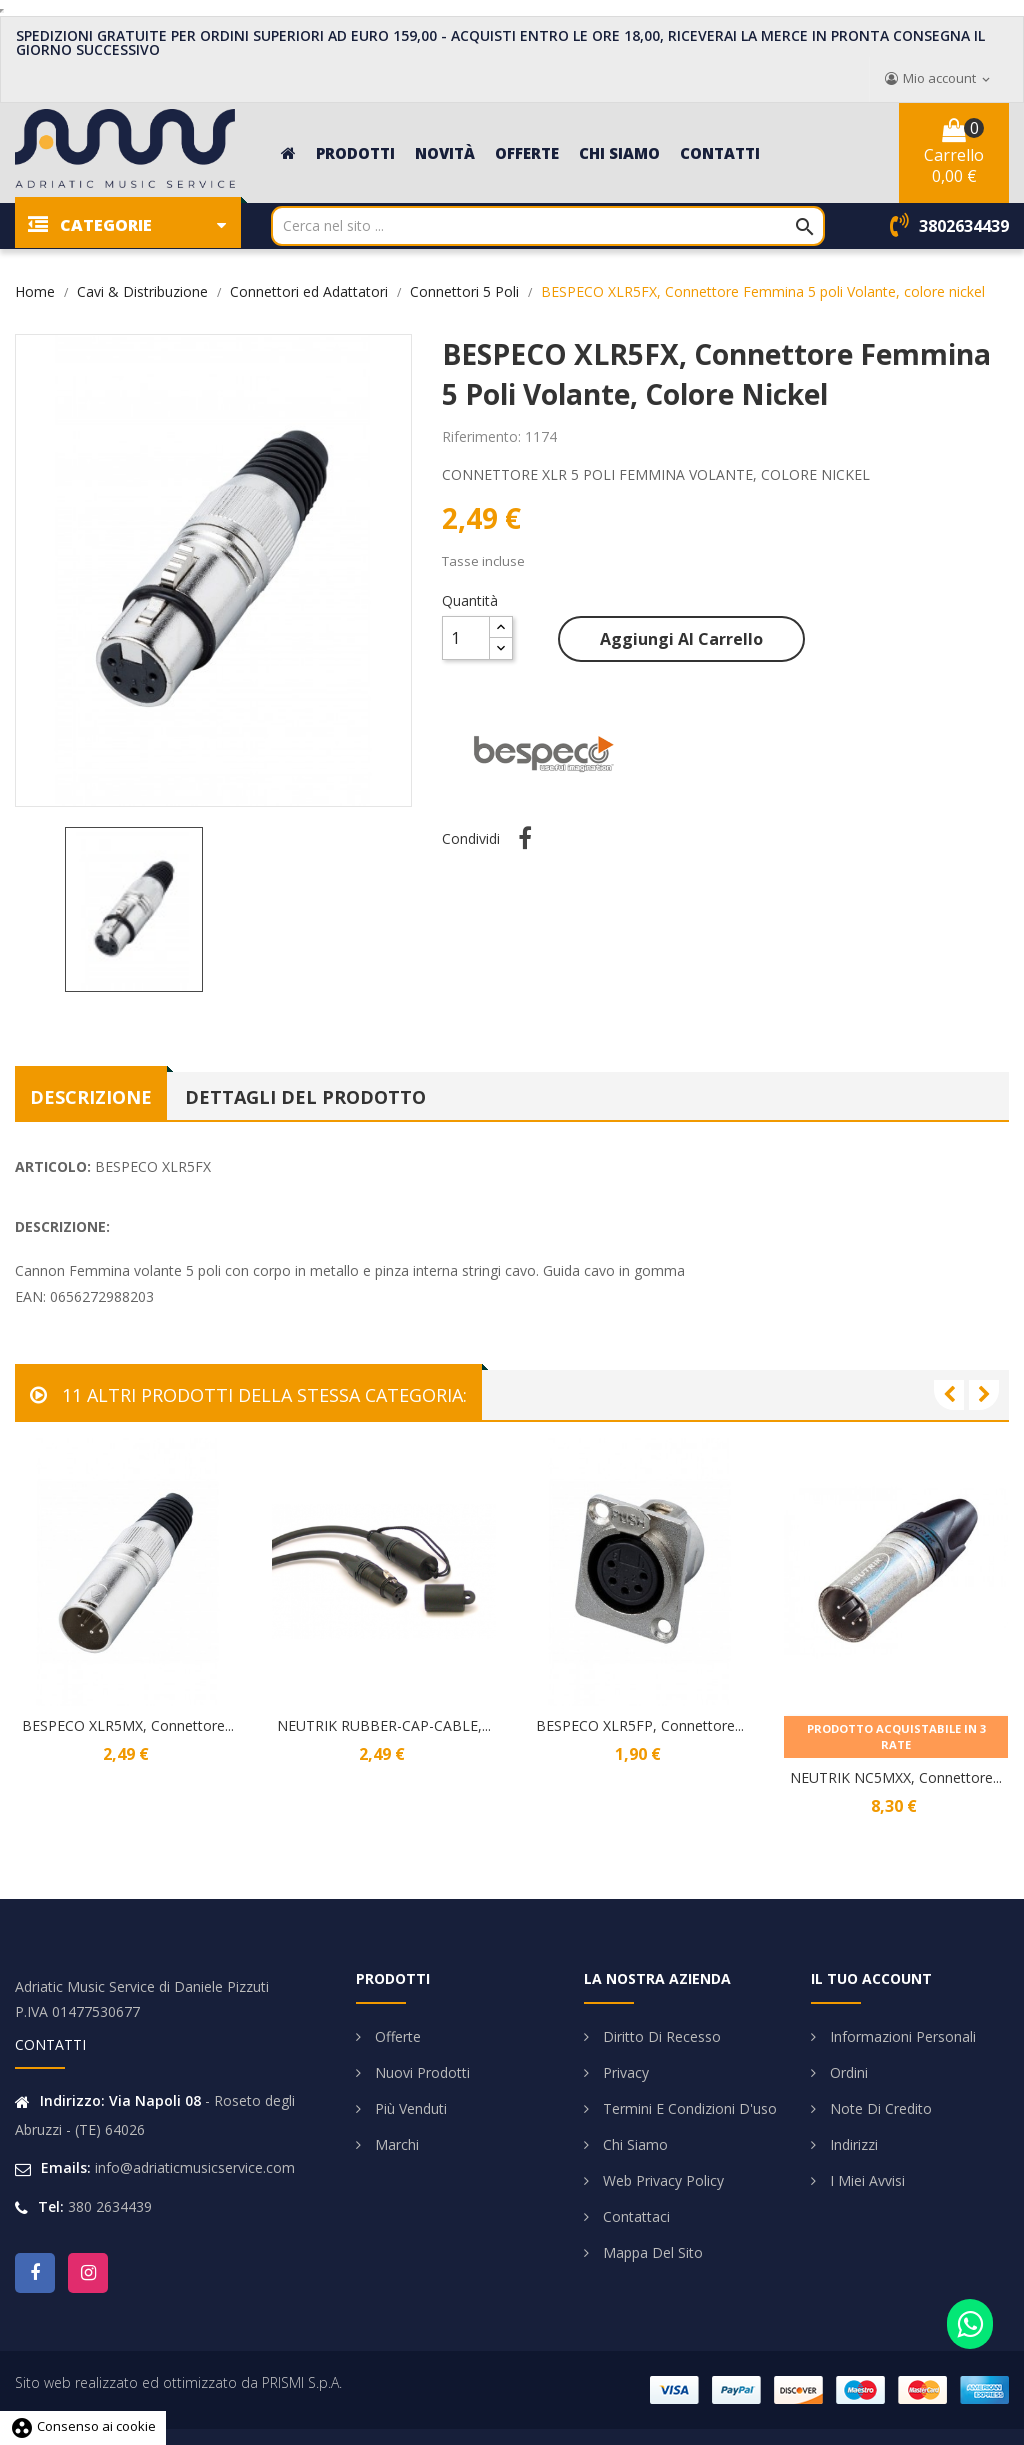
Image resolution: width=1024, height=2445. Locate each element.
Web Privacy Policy (661, 2180)
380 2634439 (110, 2206)
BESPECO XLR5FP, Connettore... (640, 1725)
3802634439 (964, 226)
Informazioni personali (901, 2036)
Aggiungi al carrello (681, 639)
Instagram (88, 2273)
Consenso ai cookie (83, 2426)
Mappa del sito (651, 2252)
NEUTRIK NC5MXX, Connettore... (896, 1777)
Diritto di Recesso (660, 2036)
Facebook (35, 2273)
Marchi (395, 2144)
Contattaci (634, 2216)
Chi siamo (633, 2144)
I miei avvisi (865, 2180)
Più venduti (409, 2108)
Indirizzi (852, 2144)
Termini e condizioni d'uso (688, 2108)
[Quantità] (466, 638)
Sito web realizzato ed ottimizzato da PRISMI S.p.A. (178, 2382)
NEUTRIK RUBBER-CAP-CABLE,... (384, 1725)
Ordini (847, 2072)
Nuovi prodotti (420, 2072)
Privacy (624, 2072)
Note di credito (879, 2108)
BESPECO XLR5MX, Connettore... (128, 1725)
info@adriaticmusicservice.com (195, 2167)
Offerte (396, 2036)
